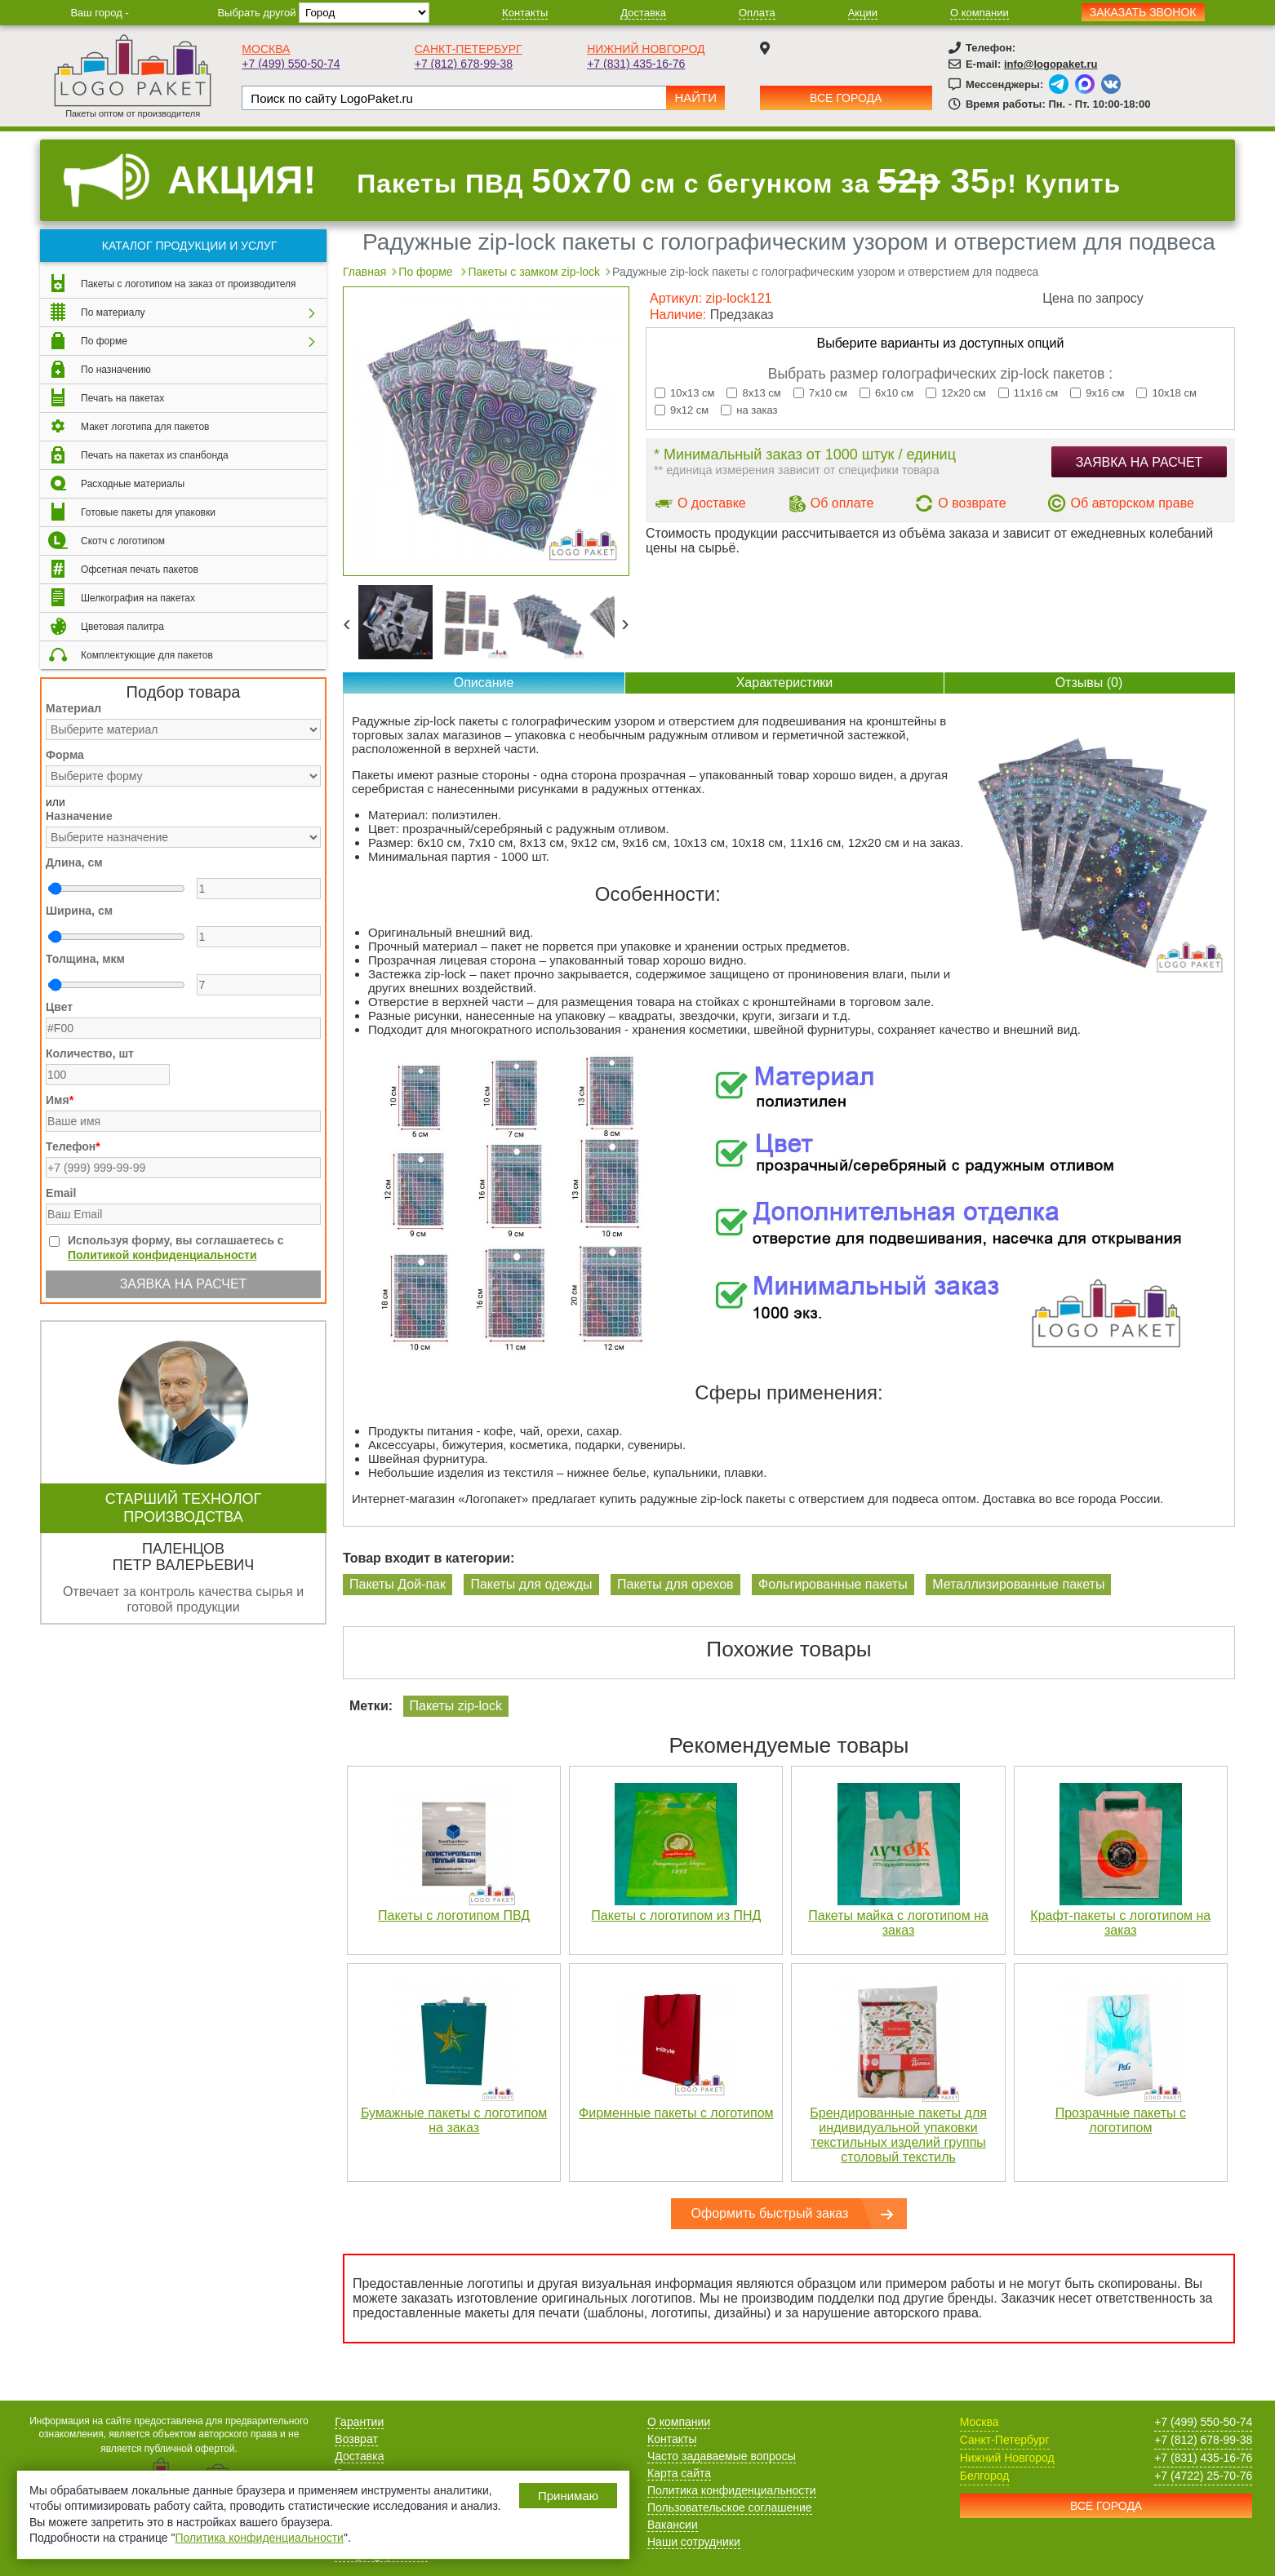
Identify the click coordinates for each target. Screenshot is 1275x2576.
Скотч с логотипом (123, 541)
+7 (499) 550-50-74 (291, 63)
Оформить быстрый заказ (770, 2213)
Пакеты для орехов (675, 1584)
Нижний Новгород (645, 48)
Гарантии (359, 2421)
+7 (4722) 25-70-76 (1203, 2475)
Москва (266, 48)
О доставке (711, 503)
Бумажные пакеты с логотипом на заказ (454, 2120)
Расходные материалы (132, 484)
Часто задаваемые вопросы (721, 2456)
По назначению (116, 369)
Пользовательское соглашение (729, 2507)
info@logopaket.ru (1051, 64)
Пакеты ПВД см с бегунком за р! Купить (739, 181)
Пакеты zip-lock (456, 1706)
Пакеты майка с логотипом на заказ (898, 1923)
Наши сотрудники (693, 2541)
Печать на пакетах (122, 398)
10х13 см (684, 393)
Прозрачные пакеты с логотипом (1120, 2120)
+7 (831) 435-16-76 (636, 63)
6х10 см (886, 393)
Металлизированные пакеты (1018, 1584)
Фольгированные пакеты (833, 1584)
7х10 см (820, 393)
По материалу (112, 312)
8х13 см (753, 393)
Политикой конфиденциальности (162, 1254)
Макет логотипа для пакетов (145, 426)
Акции (862, 13)
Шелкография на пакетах (138, 598)
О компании (979, 13)
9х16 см (1097, 393)
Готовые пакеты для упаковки (148, 512)
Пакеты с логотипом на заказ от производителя (188, 284)
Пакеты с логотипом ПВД (454, 1915)
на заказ (749, 410)
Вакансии (672, 2524)
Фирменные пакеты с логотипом (676, 2113)
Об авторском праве (1132, 503)
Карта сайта (679, 2473)
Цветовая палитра (122, 626)
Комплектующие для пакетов (147, 655)
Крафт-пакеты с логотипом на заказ (1120, 1923)
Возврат (356, 2438)
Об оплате (842, 503)
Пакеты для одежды (531, 1584)
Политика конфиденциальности (731, 2490)
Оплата (757, 13)
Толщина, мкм (85, 958)
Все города (846, 97)
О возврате (972, 503)
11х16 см (1028, 393)
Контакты (525, 13)
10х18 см (1166, 393)
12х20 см (955, 393)
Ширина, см (79, 910)
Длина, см (74, 862)
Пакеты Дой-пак (397, 1584)
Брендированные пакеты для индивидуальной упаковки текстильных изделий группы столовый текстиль (898, 2135)
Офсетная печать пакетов (139, 569)
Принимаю (568, 2496)
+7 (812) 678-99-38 (464, 63)
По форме (104, 341)
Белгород (985, 2475)
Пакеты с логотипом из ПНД (676, 1915)
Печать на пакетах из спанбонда (155, 455)
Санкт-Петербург (468, 48)
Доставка (643, 13)
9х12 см (682, 410)
